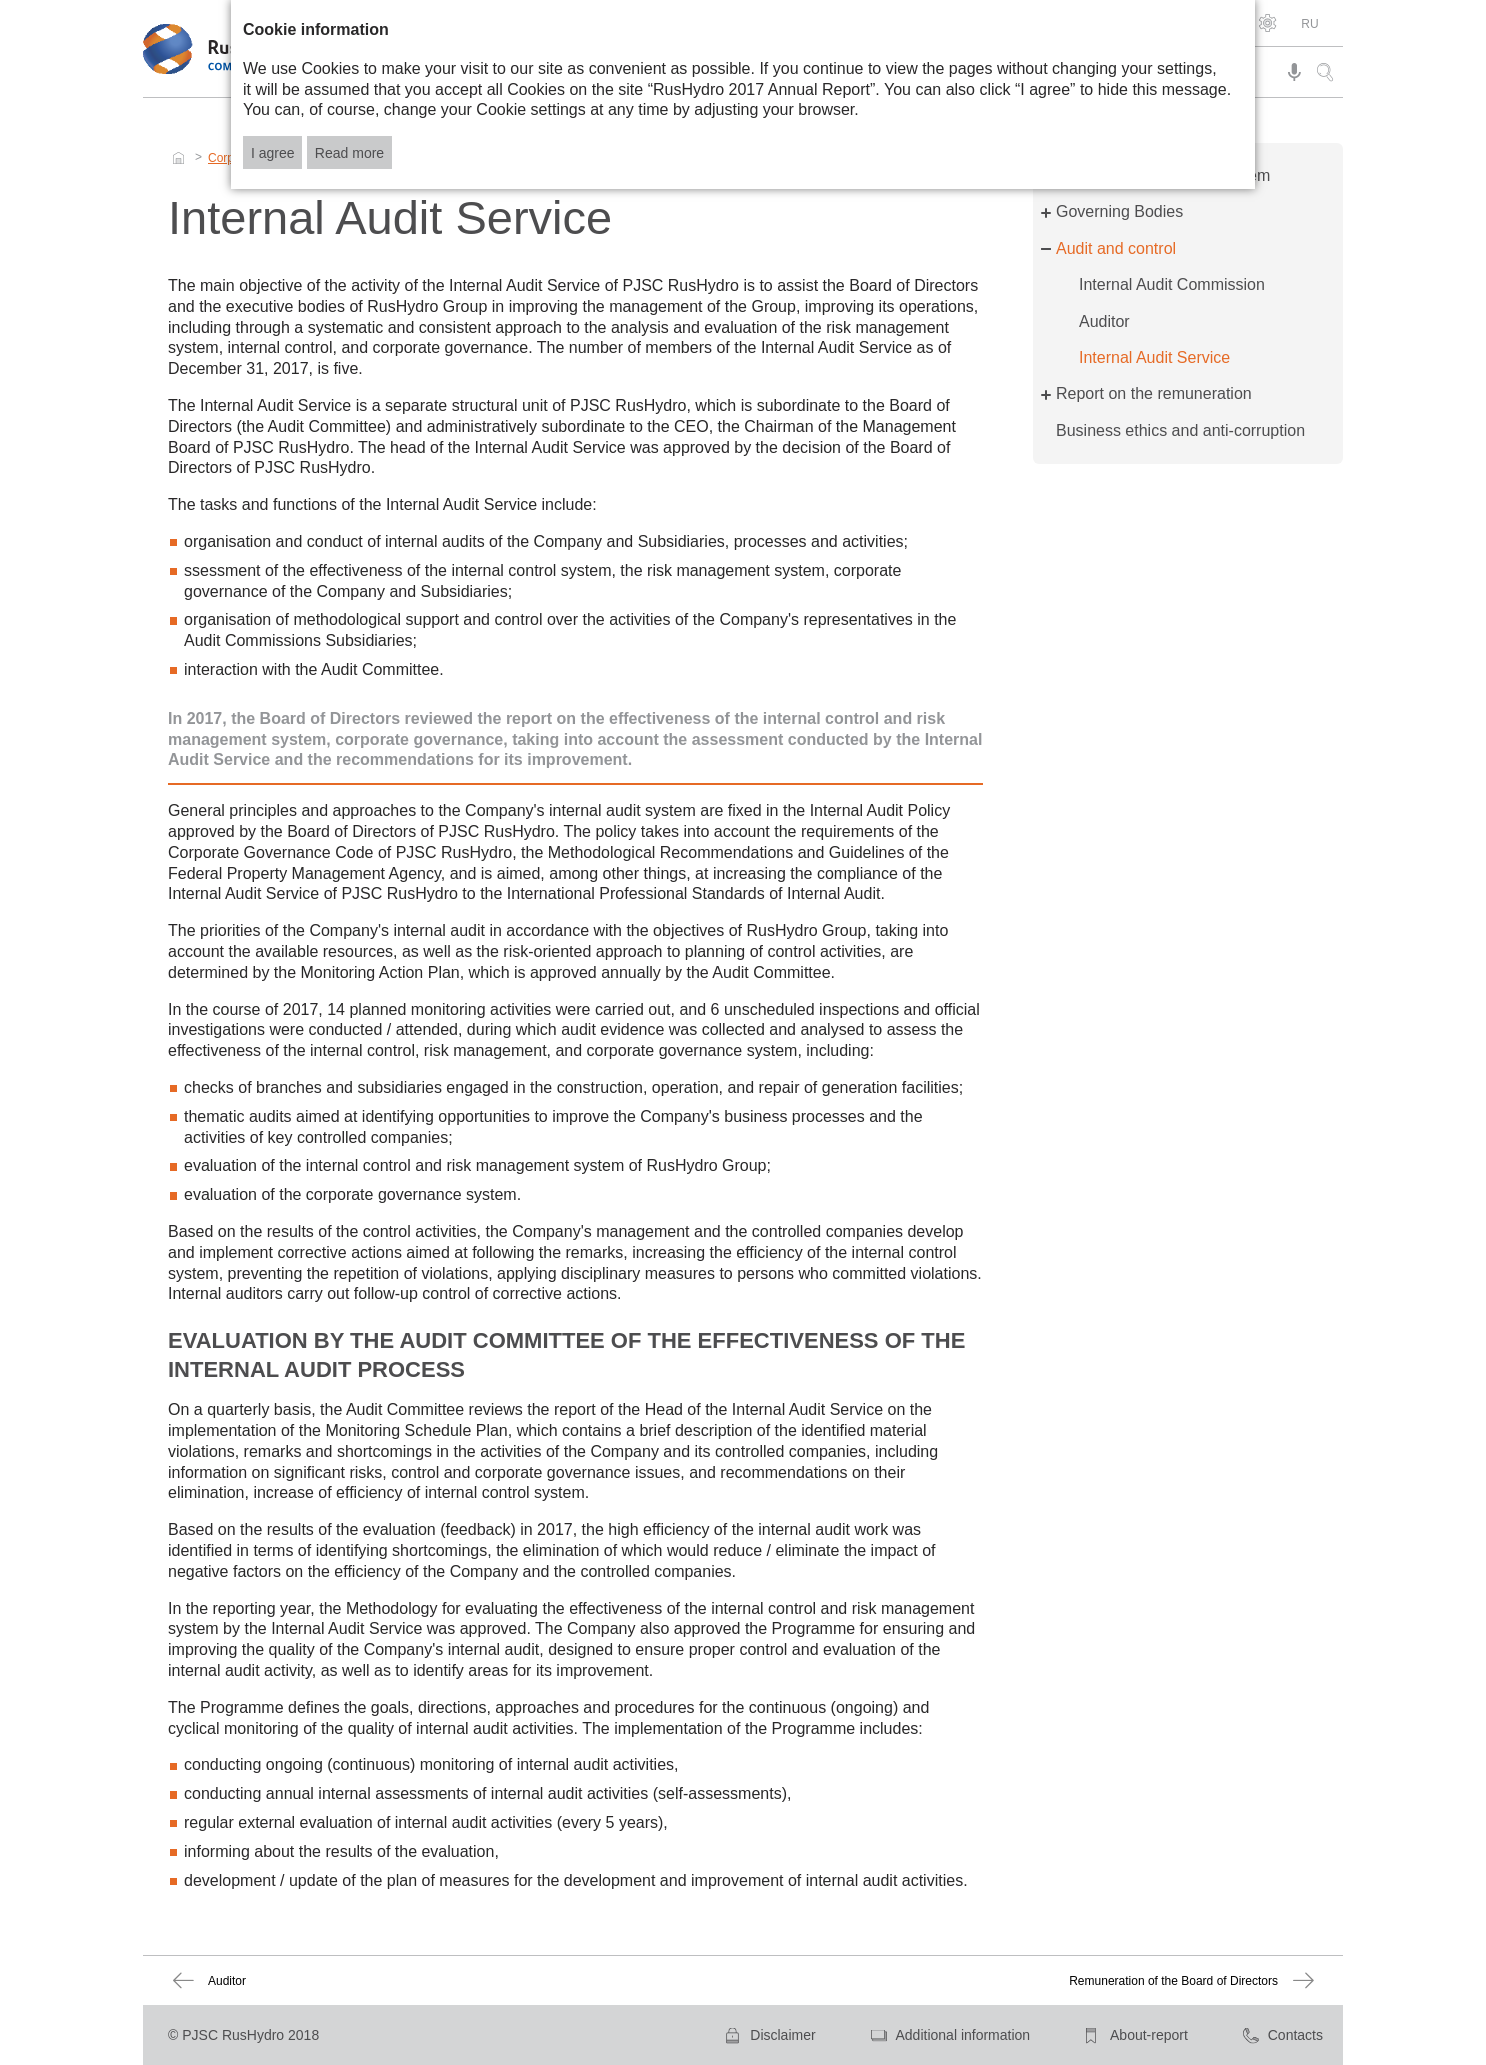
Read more (349, 153)
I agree (273, 153)
